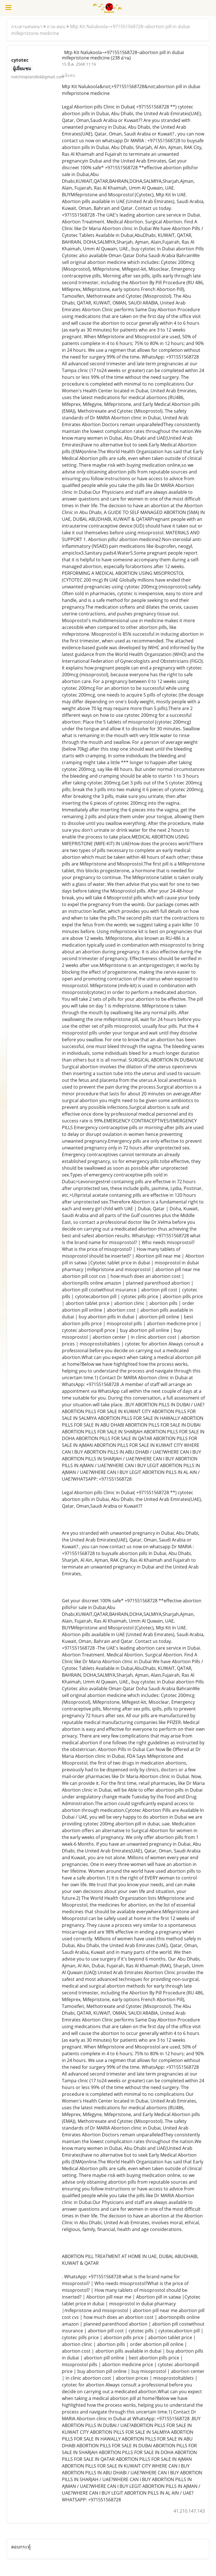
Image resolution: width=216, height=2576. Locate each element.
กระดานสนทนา (26, 26)
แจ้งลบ (68, 75)
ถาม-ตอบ (56, 26)
